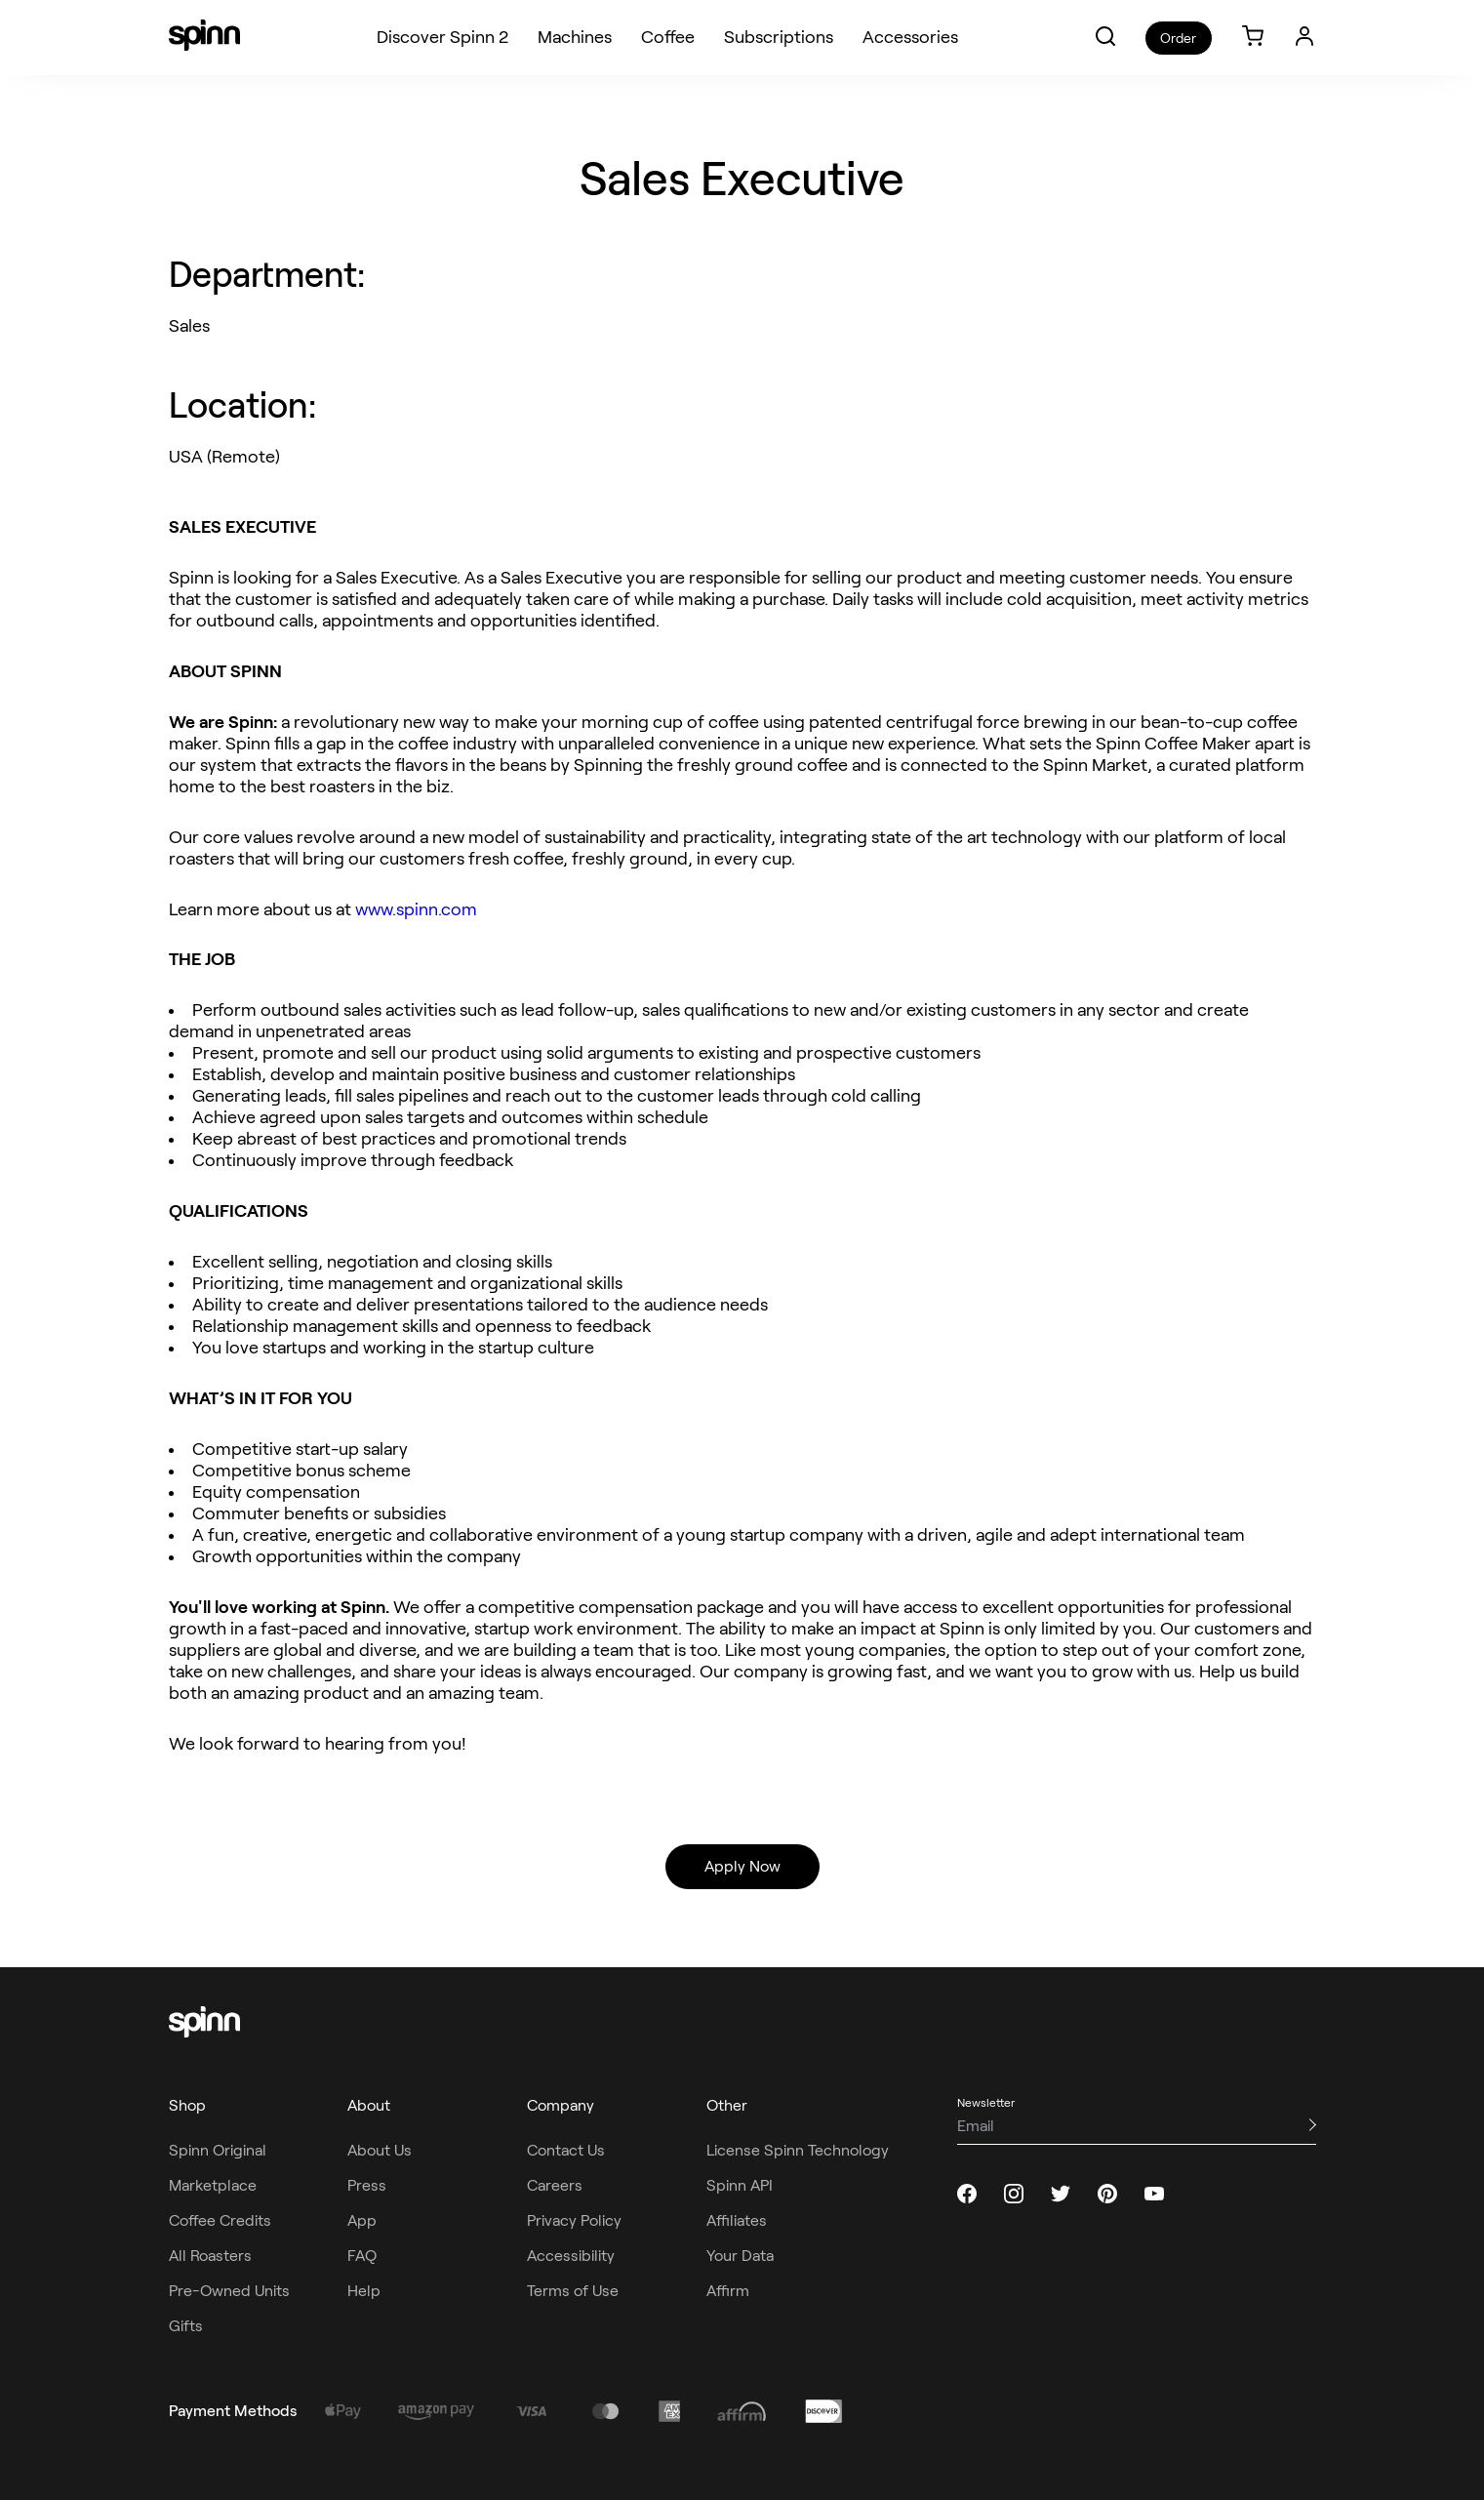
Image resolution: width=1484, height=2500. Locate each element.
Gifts (186, 2326)
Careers (554, 2185)
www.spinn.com (416, 909)
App (362, 2220)
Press (366, 2185)
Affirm (727, 2290)
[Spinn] (204, 37)
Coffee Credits (220, 2220)
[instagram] (1013, 2193)
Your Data (740, 2255)
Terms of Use (573, 2290)
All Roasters (210, 2255)
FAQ (362, 2255)
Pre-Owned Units (229, 2290)
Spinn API (739, 2185)
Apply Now (742, 1866)
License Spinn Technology (797, 2150)
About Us (379, 2150)
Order (1178, 38)
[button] (1105, 36)
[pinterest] (1107, 2193)
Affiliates (736, 2220)
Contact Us (566, 2150)
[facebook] (967, 2193)
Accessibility (571, 2255)
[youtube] (1154, 2193)
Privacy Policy (574, 2220)
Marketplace (213, 2185)
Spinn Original (217, 2150)
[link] (1252, 37)
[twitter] (1060, 2193)
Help (364, 2290)
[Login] (1304, 36)
